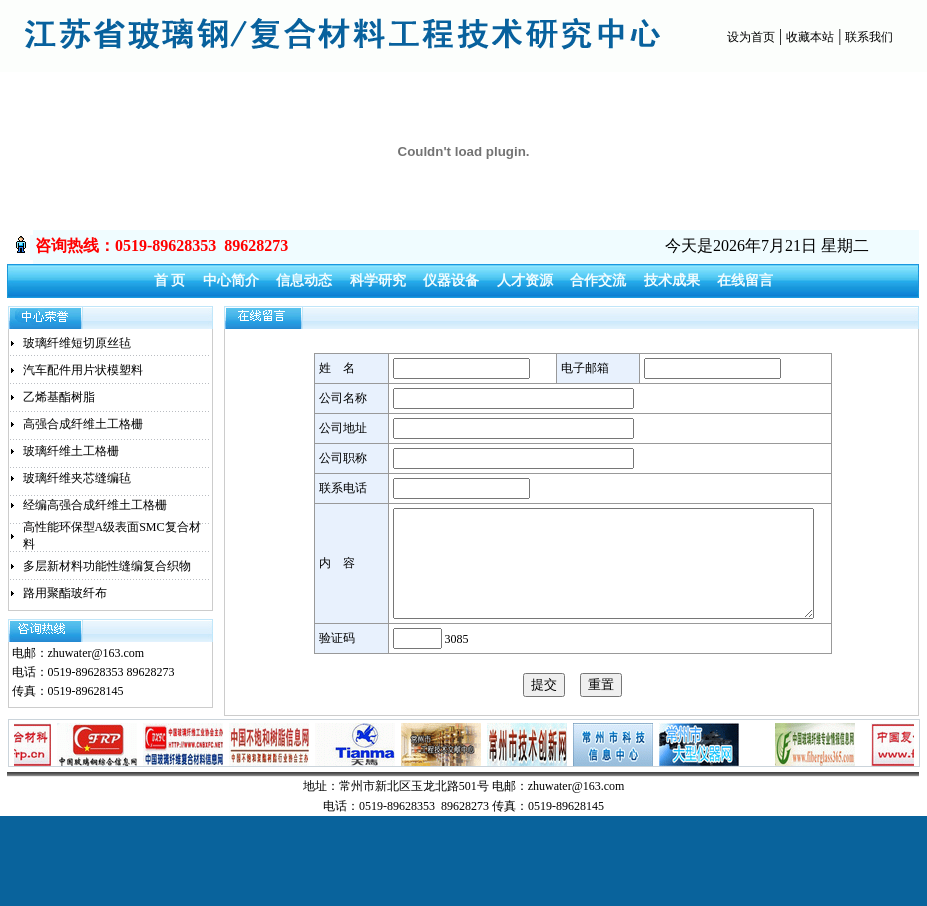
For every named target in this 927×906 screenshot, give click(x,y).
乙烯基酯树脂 (59, 397)
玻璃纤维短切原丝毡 (77, 343)
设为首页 (751, 37)
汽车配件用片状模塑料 (83, 370)
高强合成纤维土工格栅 (83, 424)
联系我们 (869, 37)
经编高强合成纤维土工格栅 (95, 505)
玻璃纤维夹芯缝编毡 (77, 478)
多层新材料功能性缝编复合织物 (107, 566)
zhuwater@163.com (96, 653)
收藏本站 (810, 37)
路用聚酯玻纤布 (65, 593)
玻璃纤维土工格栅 (71, 451)
